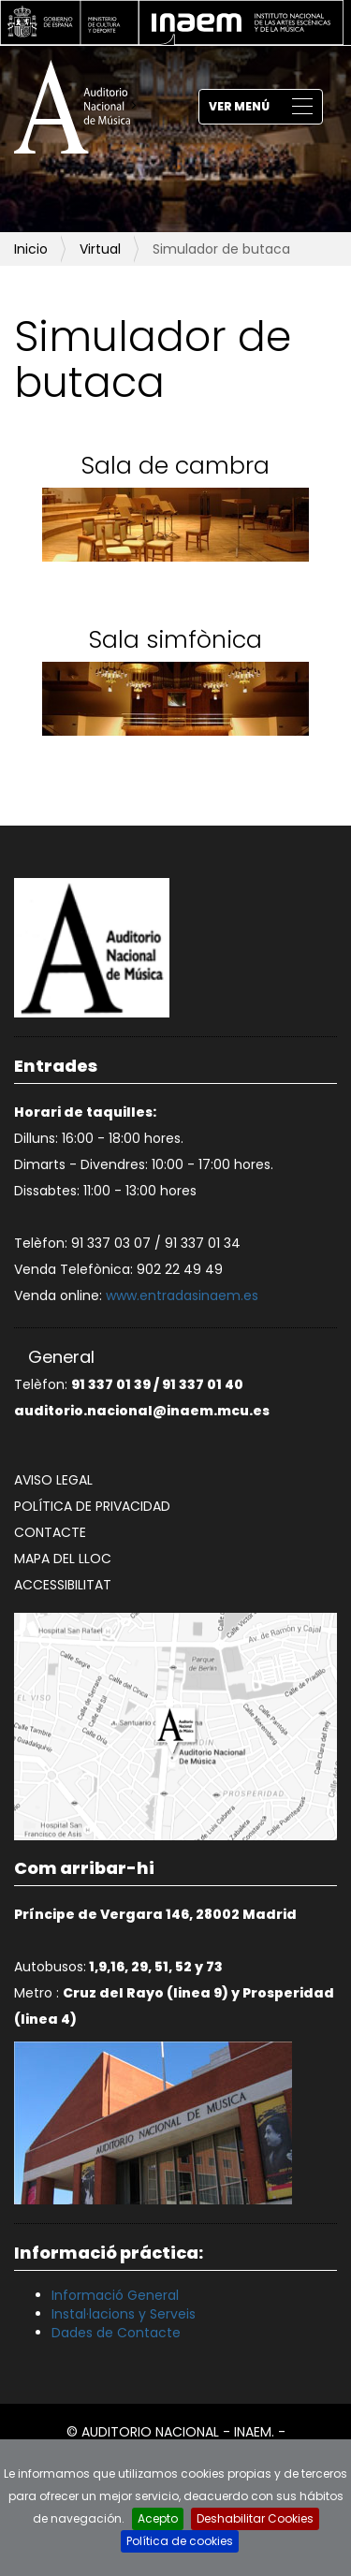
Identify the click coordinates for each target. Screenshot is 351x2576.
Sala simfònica (175, 639)
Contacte (50, 1532)
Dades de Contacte (116, 2332)
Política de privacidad (92, 1506)
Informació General (115, 2295)
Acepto (158, 2518)
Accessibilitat (62, 1584)
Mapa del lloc (62, 1558)
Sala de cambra (175, 465)
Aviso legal (53, 1480)
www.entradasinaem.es (182, 1295)
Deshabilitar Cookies (255, 2518)
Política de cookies (179, 2541)
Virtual (100, 249)
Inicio (31, 249)
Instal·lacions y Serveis (123, 2314)
